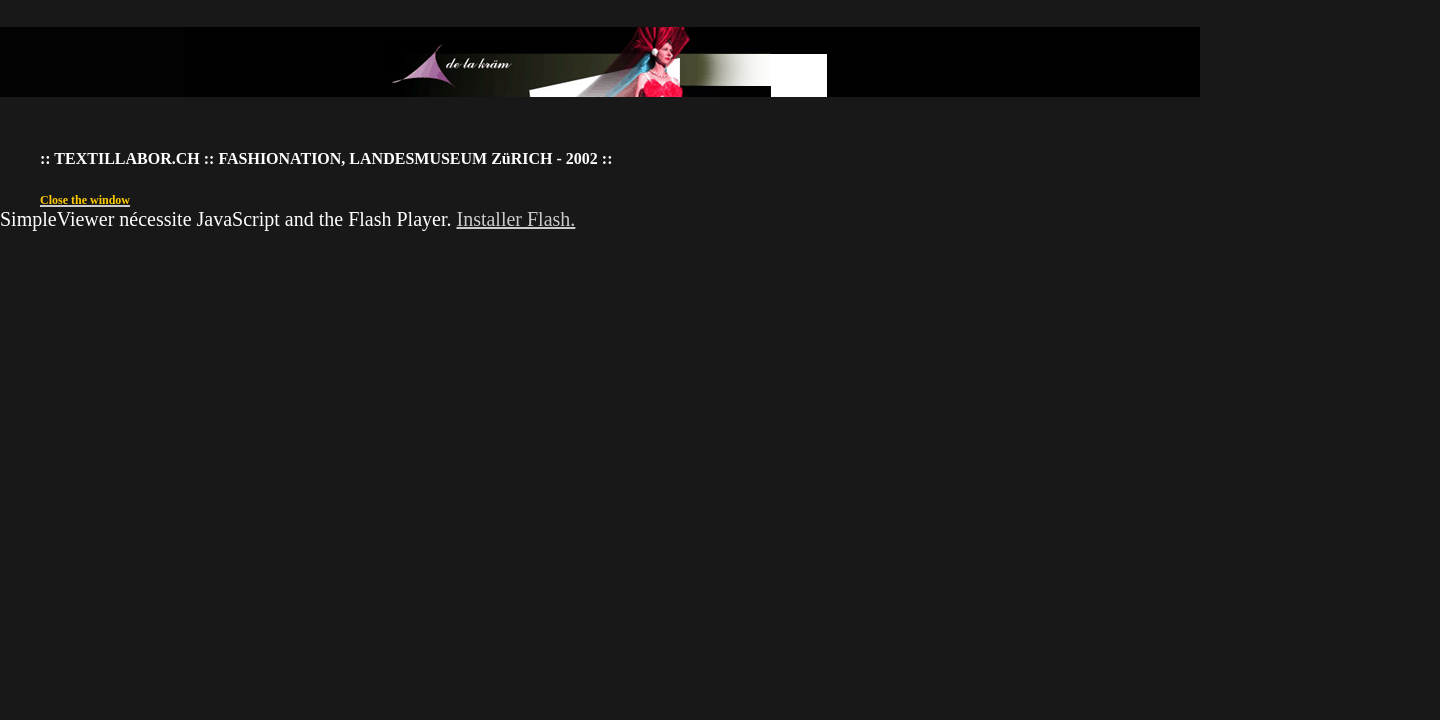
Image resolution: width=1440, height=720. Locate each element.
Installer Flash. (515, 219)
